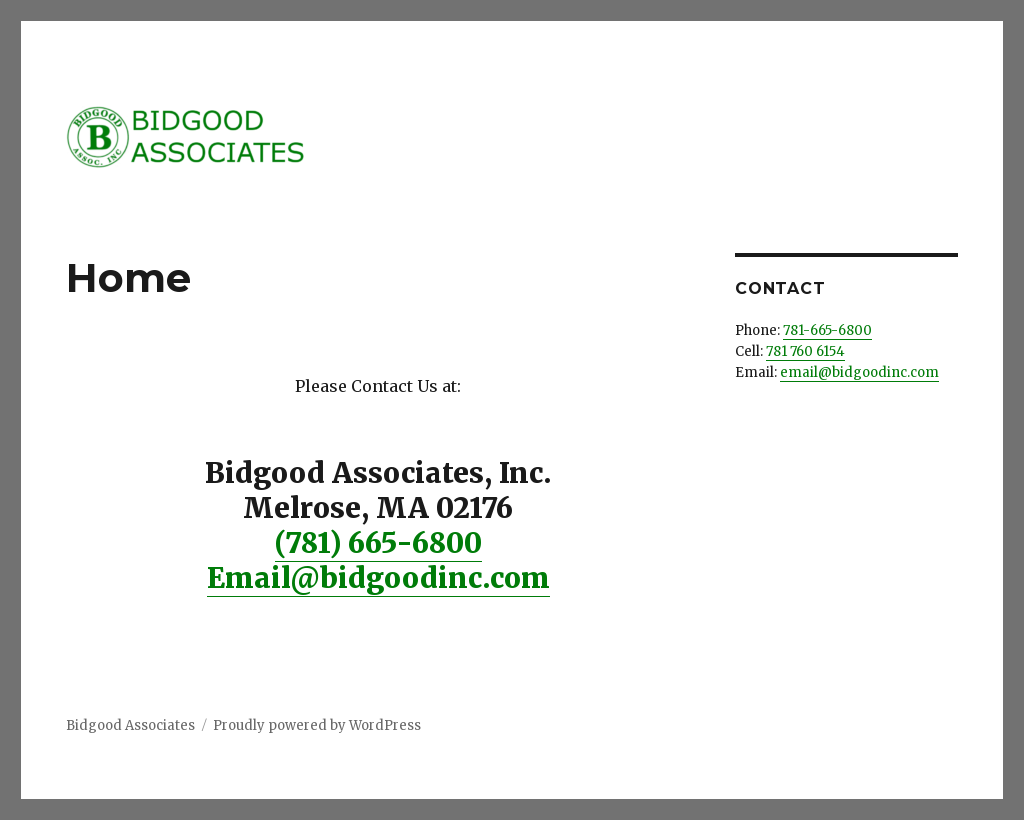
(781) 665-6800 (378, 543)
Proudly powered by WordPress (317, 725)
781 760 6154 (805, 351)
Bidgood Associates (130, 725)
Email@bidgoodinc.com (378, 578)
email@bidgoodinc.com (859, 372)
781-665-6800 (827, 330)
